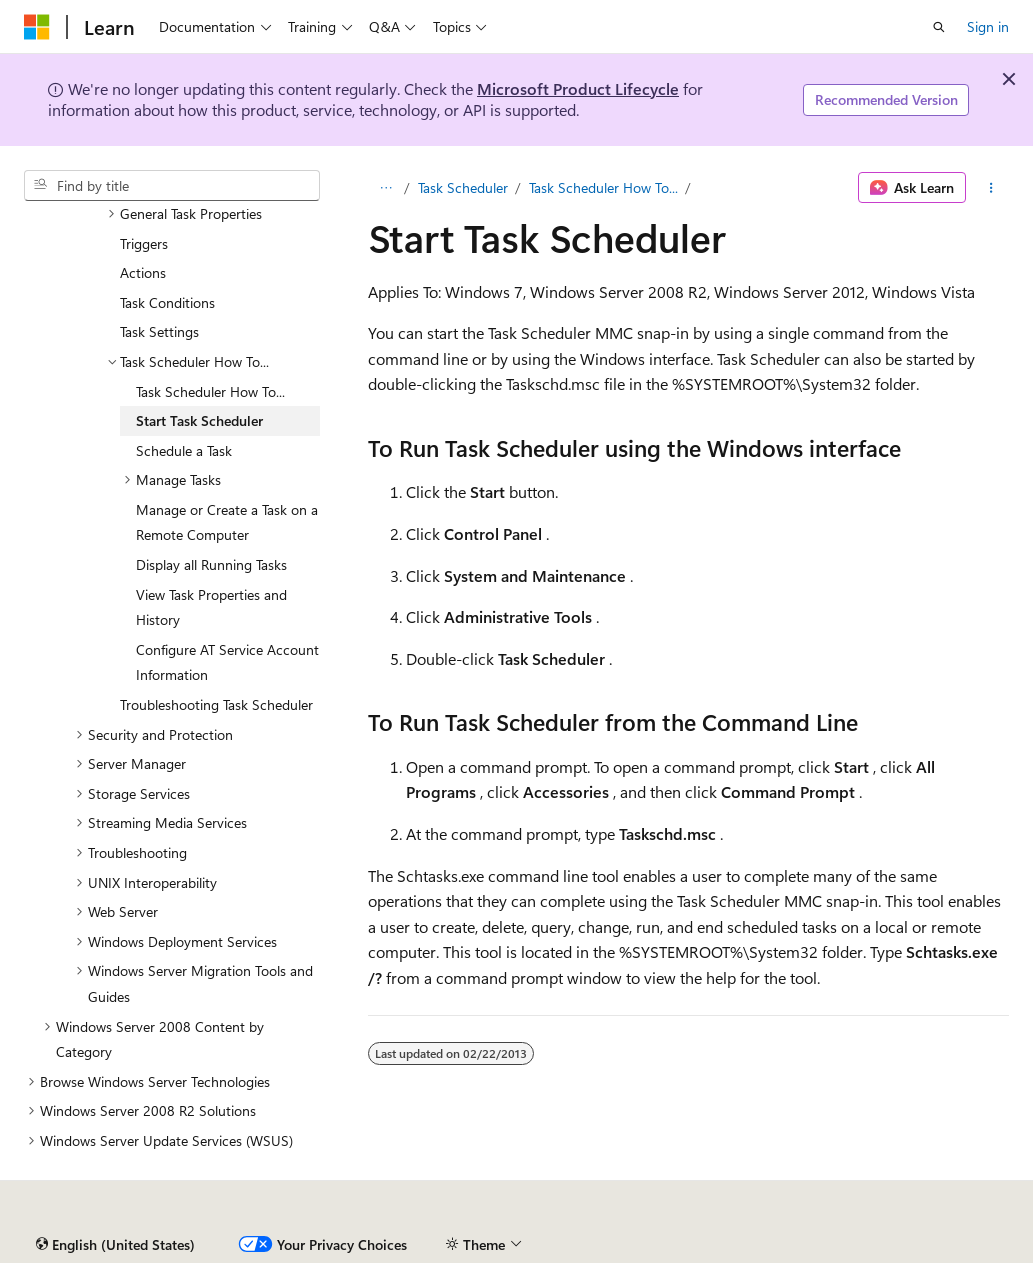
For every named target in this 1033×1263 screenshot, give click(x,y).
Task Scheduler (463, 187)
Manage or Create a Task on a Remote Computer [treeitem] (227, 522)
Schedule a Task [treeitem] (184, 450)
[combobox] (172, 186)
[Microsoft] (37, 27)
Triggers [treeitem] (144, 243)
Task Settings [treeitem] (159, 331)
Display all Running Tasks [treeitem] (211, 564)
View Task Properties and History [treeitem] (211, 607)
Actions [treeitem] (143, 272)
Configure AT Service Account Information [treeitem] (227, 662)
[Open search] (939, 27)
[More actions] (991, 188)
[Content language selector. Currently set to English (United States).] (115, 1245)
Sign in (988, 26)
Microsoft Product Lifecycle (578, 88)
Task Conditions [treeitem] (167, 302)
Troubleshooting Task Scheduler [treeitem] (216, 704)
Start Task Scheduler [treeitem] (199, 420)
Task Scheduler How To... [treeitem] (210, 391)
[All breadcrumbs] (385, 188)
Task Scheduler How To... (603, 187)
